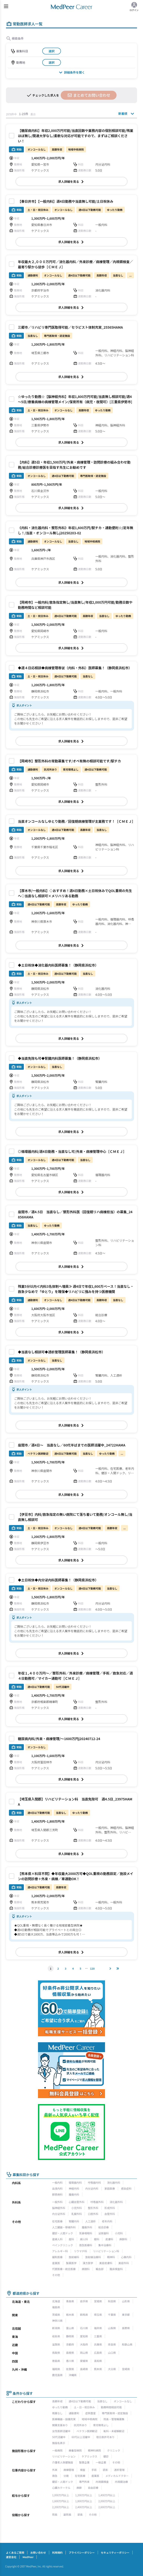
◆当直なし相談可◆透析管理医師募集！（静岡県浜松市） (61, 1351)
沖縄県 (73, 2375)
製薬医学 (71, 2263)
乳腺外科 (76, 2214)
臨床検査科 (116, 2269)
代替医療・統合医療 (64, 2269)
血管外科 (109, 2214)
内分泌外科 (58, 2214)
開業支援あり (60, 2425)
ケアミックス (89, 2456)
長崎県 (84, 2369)
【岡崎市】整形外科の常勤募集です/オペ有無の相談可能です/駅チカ (69, 760)
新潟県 (56, 2328)
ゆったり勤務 (60, 2407)
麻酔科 (123, 2239)
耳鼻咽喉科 (85, 2233)
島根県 (70, 2352)
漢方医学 (88, 2263)
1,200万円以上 (83, 2495)
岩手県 (84, 2301)
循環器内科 (75, 2182)
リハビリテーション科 (106, 2251)
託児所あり (80, 2425)
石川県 (84, 2328)
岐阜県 (56, 2336)
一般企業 (101, 2462)
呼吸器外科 (97, 2202)
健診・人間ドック (62, 2233)
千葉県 (112, 2314)
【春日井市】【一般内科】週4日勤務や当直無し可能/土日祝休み (65, 201)
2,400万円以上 (83, 2507)
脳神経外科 (58, 2208)
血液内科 (57, 2188)
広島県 (98, 2352)
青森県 (70, 2301)
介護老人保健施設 (62, 2462)
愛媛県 (84, 2361)
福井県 (98, 2328)
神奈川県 (57, 2320)
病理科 (86, 2269)
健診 (106, 2456)
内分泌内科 (91, 2188)
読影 (105, 2470)
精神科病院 (94, 2450)
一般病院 (57, 2450)
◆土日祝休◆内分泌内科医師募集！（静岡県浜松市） (58, 1579)
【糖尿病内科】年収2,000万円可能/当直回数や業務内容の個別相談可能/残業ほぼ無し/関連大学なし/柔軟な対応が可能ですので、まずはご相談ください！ (75, 135)
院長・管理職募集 (114, 2419)
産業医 (56, 2263)
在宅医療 (57, 2221)
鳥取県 (56, 2352)
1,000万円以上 (60, 2495)
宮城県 (98, 2301)
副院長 (67, 2514)
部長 (80, 2514)
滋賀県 (56, 2344)
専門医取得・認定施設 (115, 2413)
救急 (54, 2476)
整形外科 (93, 2208)
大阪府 (84, 2344)
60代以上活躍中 (81, 2437)
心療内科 (126, 2257)
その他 (56, 2275)
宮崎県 (126, 2369)
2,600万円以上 (106, 2507)
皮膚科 (109, 2239)
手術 (94, 2470)
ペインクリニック (62, 2245)
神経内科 (74, 2188)
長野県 (126, 2328)
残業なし (57, 2413)
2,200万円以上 (60, 2507)
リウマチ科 (80, 2251)
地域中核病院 (89, 2419)
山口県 (112, 2352)
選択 (52, 51)
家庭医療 (109, 2188)
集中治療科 (104, 2245)
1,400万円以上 (106, 2495)
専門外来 (84, 2482)
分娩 (66, 2476)
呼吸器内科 (94, 2182)
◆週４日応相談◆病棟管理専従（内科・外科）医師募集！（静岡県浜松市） (75, 667)
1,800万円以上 (83, 2501)
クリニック (113, 2450)
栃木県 (70, 2314)
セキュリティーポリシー (115, 2552)
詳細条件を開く (71, 72)
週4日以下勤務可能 (80, 2401)
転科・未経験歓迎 (114, 2431)
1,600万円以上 (60, 2501)
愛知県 (84, 2336)
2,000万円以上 (106, 2501)
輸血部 (100, 2269)
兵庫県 (98, 2344)
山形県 (126, 2301)
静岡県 (70, 2336)
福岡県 (56, 2369)
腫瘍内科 (74, 2194)
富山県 (70, 2328)
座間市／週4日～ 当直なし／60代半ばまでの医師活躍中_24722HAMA (71, 1445)
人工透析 (90, 2221)
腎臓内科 (74, 2221)
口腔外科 (93, 2214)
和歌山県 (127, 2344)
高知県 (98, 2361)
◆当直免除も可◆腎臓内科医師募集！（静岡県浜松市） (60, 1058)
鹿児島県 (57, 2375)
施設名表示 (58, 2443)
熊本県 (98, 2369)
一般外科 (57, 2202)
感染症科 (126, 2188)
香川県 (70, 2361)
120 (92, 1968)
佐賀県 (70, 2369)
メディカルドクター (116, 2476)
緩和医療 (57, 2257)
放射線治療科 (93, 2257)
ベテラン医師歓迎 (87, 2431)
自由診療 (93, 2488)
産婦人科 (57, 2239)
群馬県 (84, 2314)
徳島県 (56, 2361)
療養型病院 (75, 2450)
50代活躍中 (59, 2437)
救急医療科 (85, 2245)
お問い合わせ (38, 2552)
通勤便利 (74, 2413)
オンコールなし (123, 2401)
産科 (71, 2239)
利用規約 (57, 2552)
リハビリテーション (64, 2456)
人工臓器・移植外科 (64, 2227)
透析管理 (119, 2470)
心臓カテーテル (61, 2488)
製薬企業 (84, 2462)
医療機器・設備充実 (64, 2419)
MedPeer (28, 2557)
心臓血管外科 (76, 2202)
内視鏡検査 (102, 2482)
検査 (82, 2470)
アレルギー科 (60, 2251)
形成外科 (109, 2208)
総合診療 (103, 2227)
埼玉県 (98, 2314)
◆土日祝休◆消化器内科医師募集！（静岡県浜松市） (58, 965)
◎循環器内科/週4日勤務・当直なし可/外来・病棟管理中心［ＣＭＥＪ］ (72, 1151)
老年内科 (107, 2221)
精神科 (111, 2257)
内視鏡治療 (121, 2482)
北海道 (56, 2301)
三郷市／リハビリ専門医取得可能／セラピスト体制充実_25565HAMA (70, 327)
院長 (54, 2514)
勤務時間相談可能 (111, 2407)
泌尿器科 (103, 2233)
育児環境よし (101, 2425)
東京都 (126, 2314)
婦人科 (84, 2239)
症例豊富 (90, 2413)
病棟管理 (68, 2470)
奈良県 (112, 2344)
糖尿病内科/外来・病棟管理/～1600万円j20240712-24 (59, 1738)
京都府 (70, 2344)
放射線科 (74, 2257)
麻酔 (79, 2488)
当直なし (102, 2401)
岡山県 (84, 2352)
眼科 (96, 2239)
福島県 (56, 2307)
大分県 (112, 2369)
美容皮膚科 (105, 2263)
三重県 (98, 2336)
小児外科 (76, 2208)
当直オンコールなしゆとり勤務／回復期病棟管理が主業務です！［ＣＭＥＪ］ (76, 821)
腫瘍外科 (87, 2227)
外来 (54, 2470)
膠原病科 (57, 2194)
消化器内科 (113, 2182)
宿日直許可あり (105, 2437)
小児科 (119, 2233)
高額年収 (57, 2401)
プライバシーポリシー (82, 2552)
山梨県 (112, 2328)
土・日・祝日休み (84, 2407)
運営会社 (11, 2557)
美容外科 (123, 2263)
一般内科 (57, 2182)
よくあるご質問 (15, 2552)
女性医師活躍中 (61, 2431)
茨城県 (56, 2314)
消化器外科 (116, 2202)
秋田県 (112, 2301)
